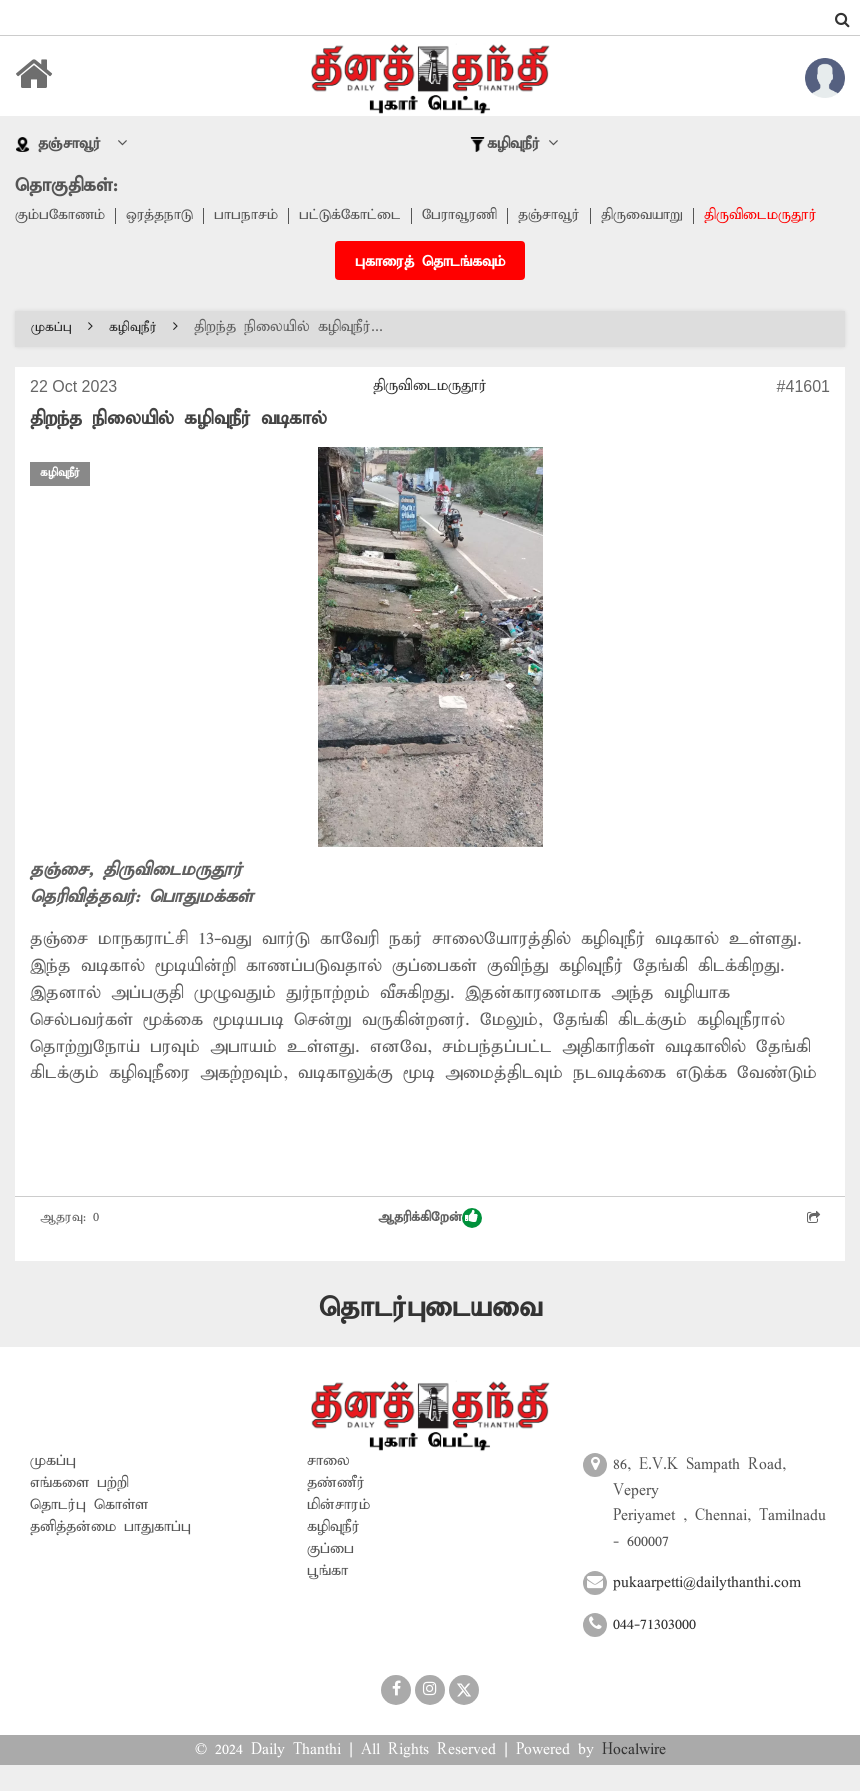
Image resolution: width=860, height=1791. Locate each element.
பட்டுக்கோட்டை (353, 216)
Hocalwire (634, 1776)
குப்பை (330, 1575)
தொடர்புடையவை (430, 1334)
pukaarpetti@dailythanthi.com (707, 1609)
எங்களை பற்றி (79, 1509)
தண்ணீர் (336, 1509)
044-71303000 (654, 1651)
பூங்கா (327, 1597)
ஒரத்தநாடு (162, 216)
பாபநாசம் (249, 216)
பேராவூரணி (465, 216)
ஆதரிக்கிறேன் (429, 1244)
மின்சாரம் (338, 1531)
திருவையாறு (650, 216)
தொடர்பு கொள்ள (89, 1531)
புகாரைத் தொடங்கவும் (430, 288)
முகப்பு (62, 353)
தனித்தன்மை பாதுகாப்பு (110, 1553)
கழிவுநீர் (143, 353)
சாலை (328, 1487)
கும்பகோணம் (61, 216)
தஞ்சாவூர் (556, 216)
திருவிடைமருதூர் (72, 242)
